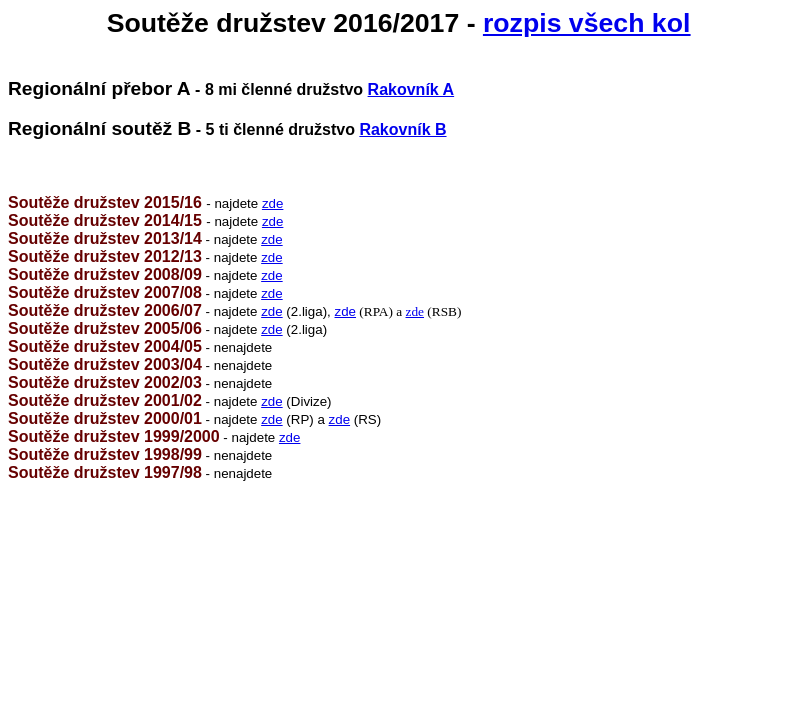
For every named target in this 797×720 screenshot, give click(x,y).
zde (273, 203)
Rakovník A (411, 89)
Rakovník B (402, 129)
